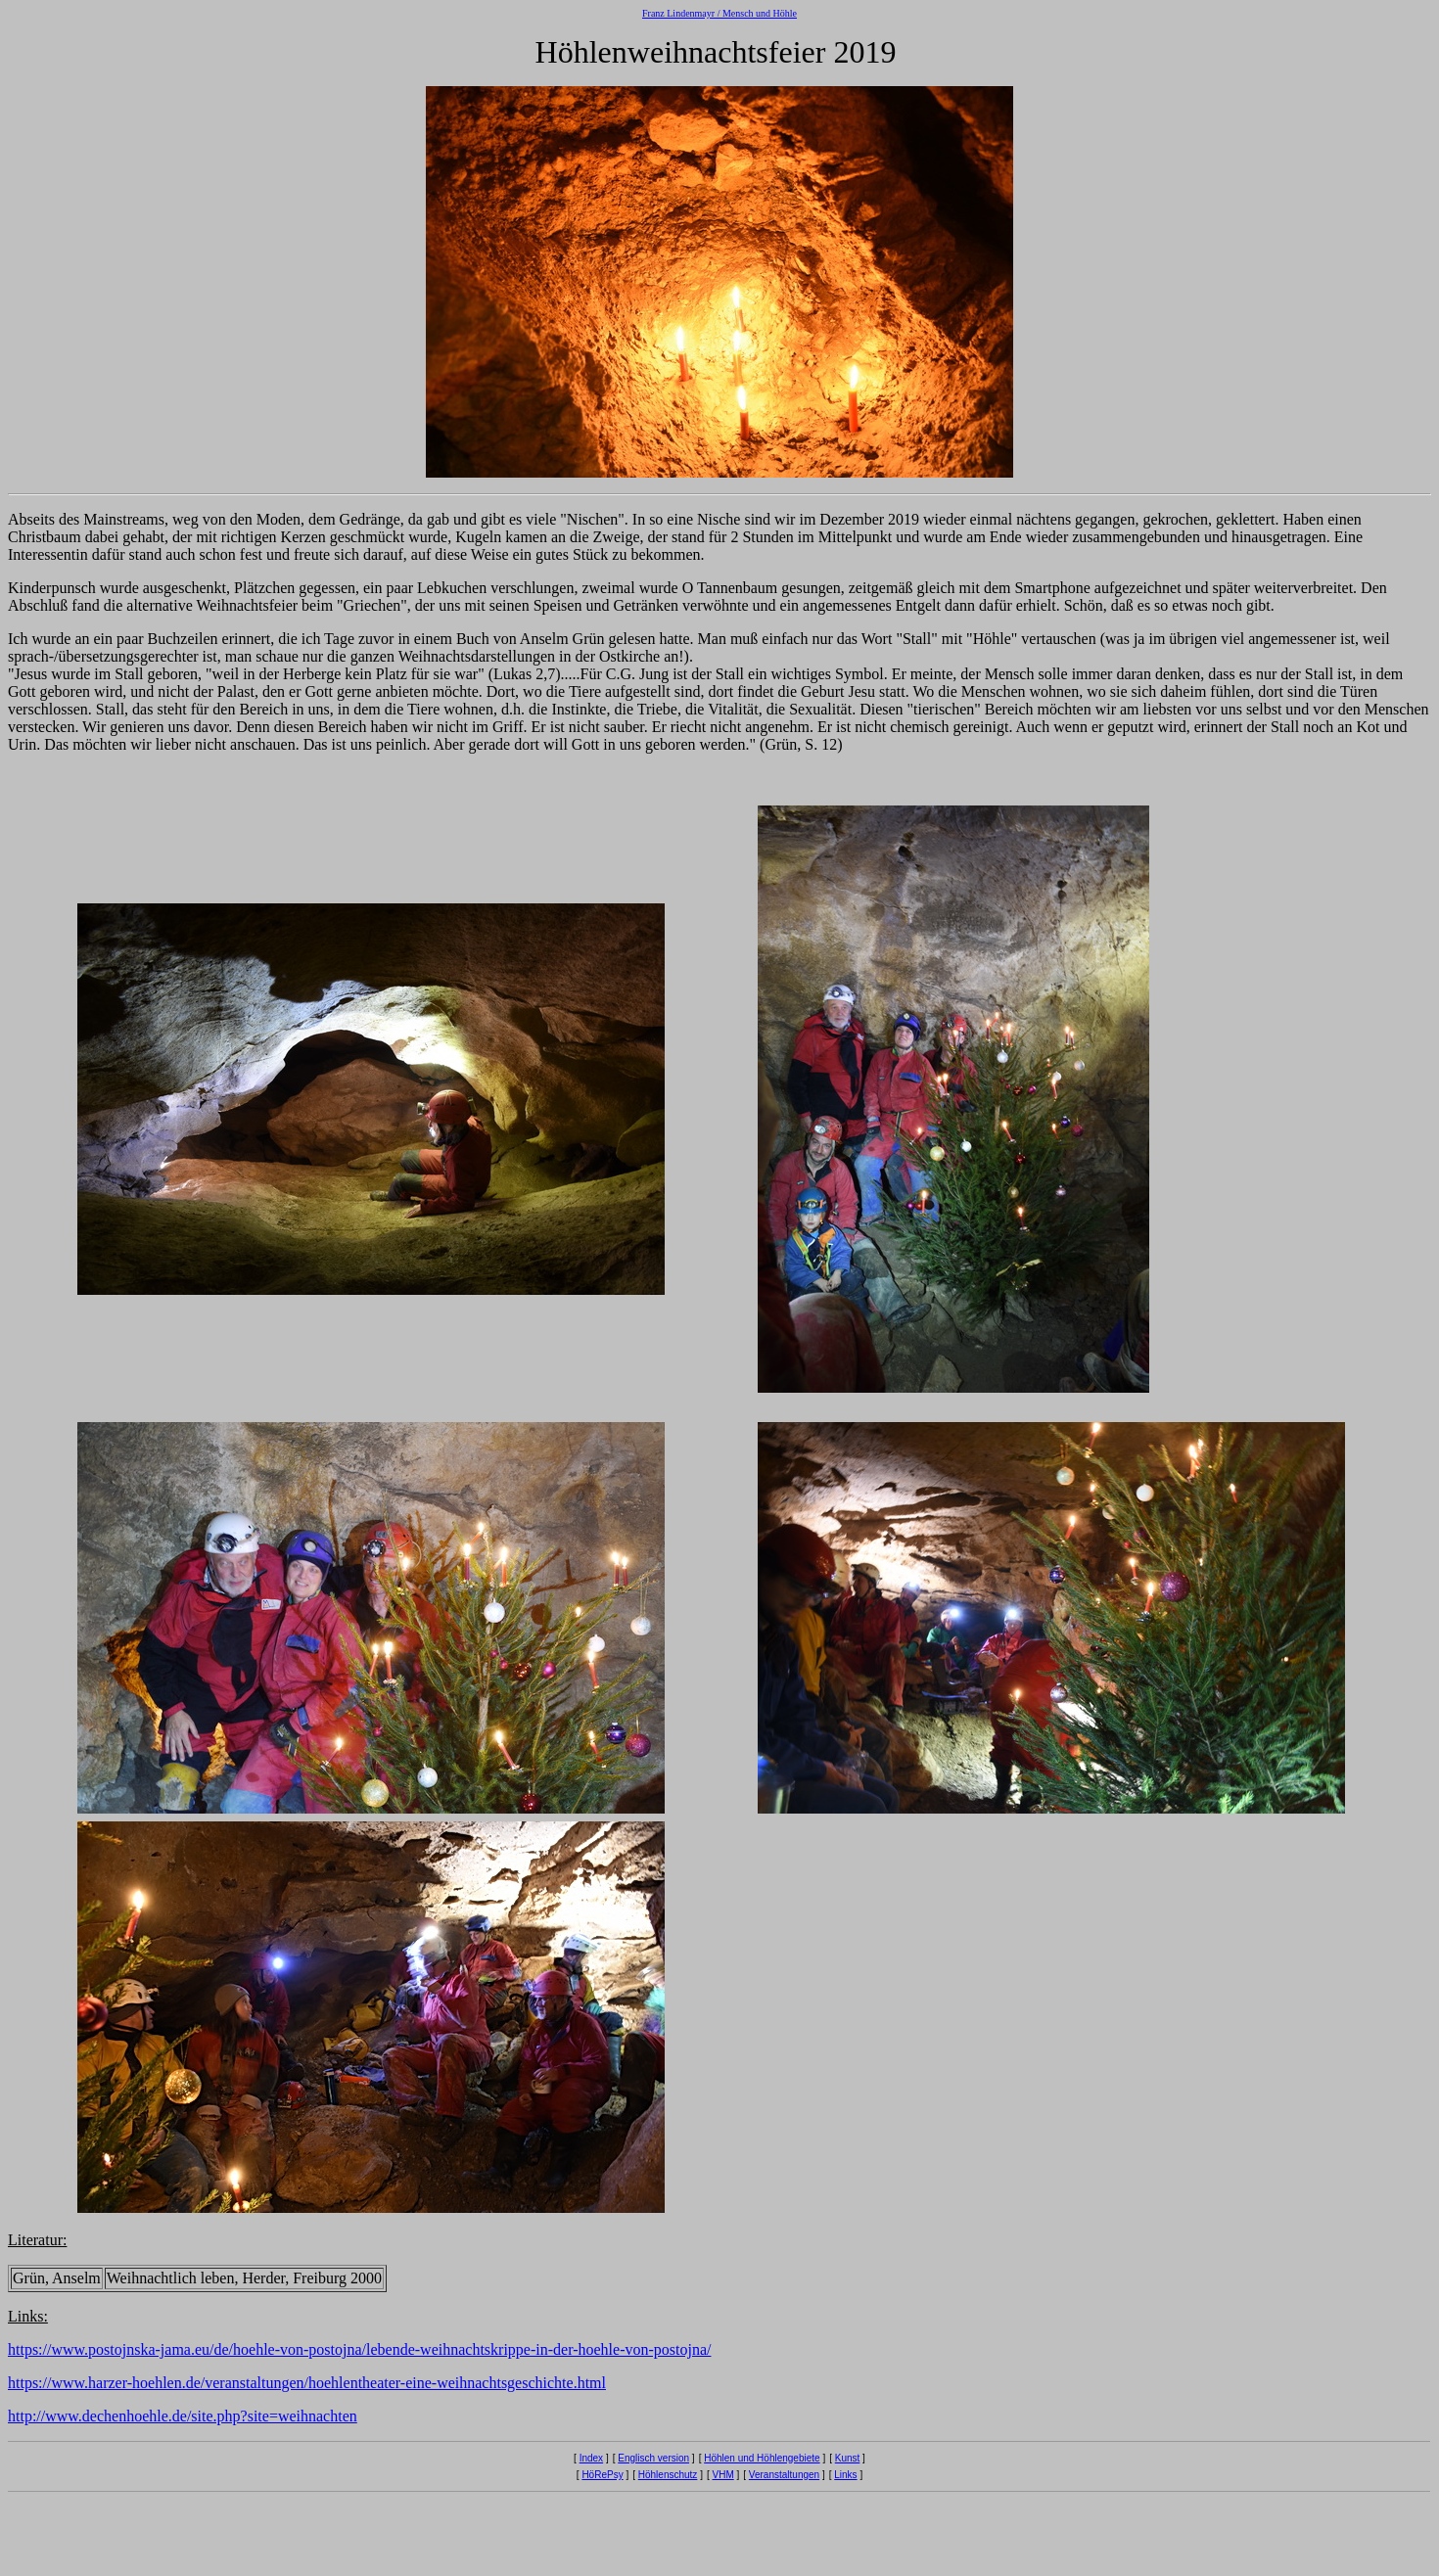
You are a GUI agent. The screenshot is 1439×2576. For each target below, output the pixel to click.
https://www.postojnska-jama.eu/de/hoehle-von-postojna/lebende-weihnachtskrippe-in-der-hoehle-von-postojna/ (359, 2349)
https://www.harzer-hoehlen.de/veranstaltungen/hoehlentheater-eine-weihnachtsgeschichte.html (307, 2382)
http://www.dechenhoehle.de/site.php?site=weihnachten (182, 2416)
